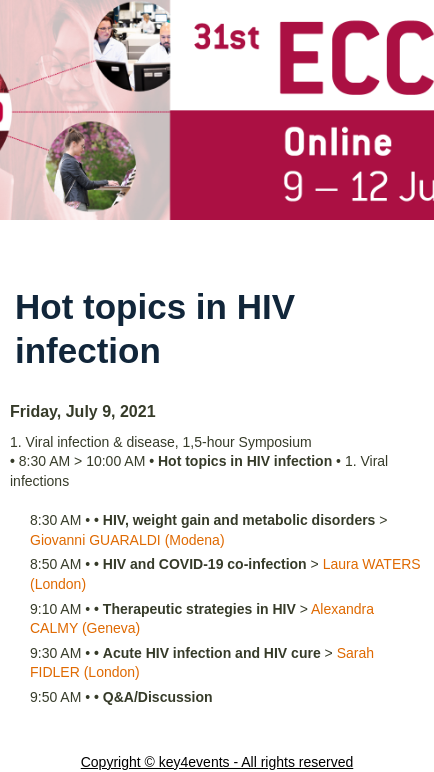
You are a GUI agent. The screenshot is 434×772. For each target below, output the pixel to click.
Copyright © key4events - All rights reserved (217, 762)
